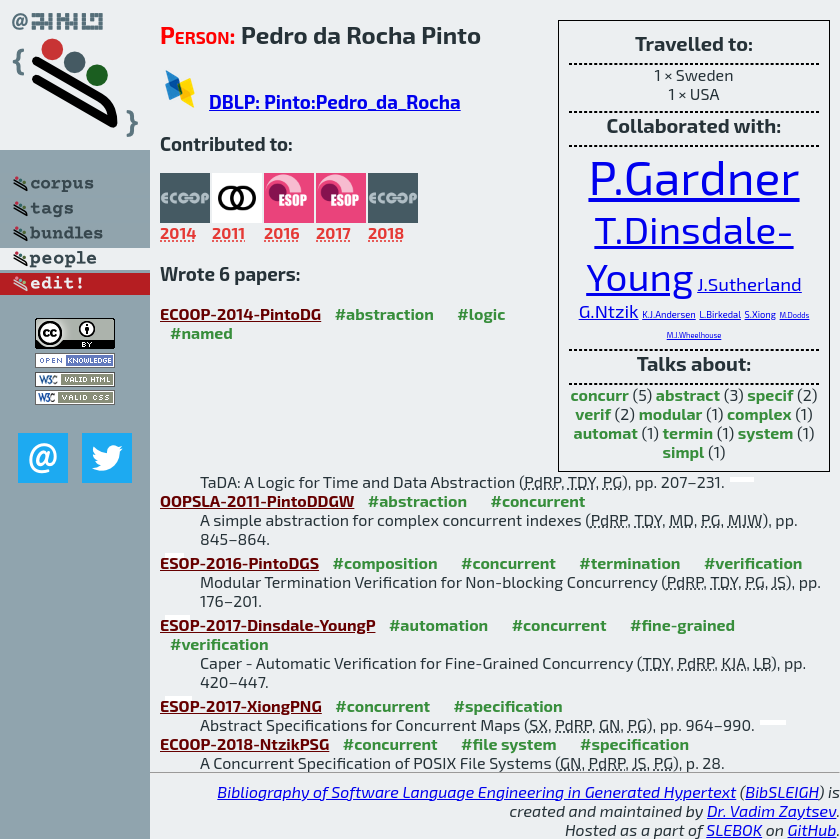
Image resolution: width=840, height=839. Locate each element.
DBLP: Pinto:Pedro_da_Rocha (335, 101)
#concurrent (537, 500)
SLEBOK (734, 829)
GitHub (812, 829)
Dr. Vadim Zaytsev (771, 810)
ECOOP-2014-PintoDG (240, 313)
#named (201, 332)
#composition (385, 562)
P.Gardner (693, 176)
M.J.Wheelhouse (694, 335)
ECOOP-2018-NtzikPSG (244, 743)
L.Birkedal (720, 314)
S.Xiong (760, 314)
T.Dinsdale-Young (689, 252)
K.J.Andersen (669, 314)
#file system (508, 743)
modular (671, 413)
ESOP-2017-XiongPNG (241, 705)
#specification (508, 705)
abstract (688, 394)
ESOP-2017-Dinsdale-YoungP (267, 624)
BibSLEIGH (781, 791)
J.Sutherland (749, 283)
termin (688, 432)
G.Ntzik (609, 310)
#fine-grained (682, 624)
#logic (481, 313)
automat (606, 432)
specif (770, 394)
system (766, 432)
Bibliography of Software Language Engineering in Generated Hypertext (476, 791)
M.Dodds (795, 315)
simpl (684, 451)
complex (759, 413)
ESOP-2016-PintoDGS (239, 562)
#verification (753, 562)
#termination (629, 562)
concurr (600, 394)
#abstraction (384, 313)
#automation (438, 624)
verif (593, 413)
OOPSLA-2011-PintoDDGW (257, 500)
